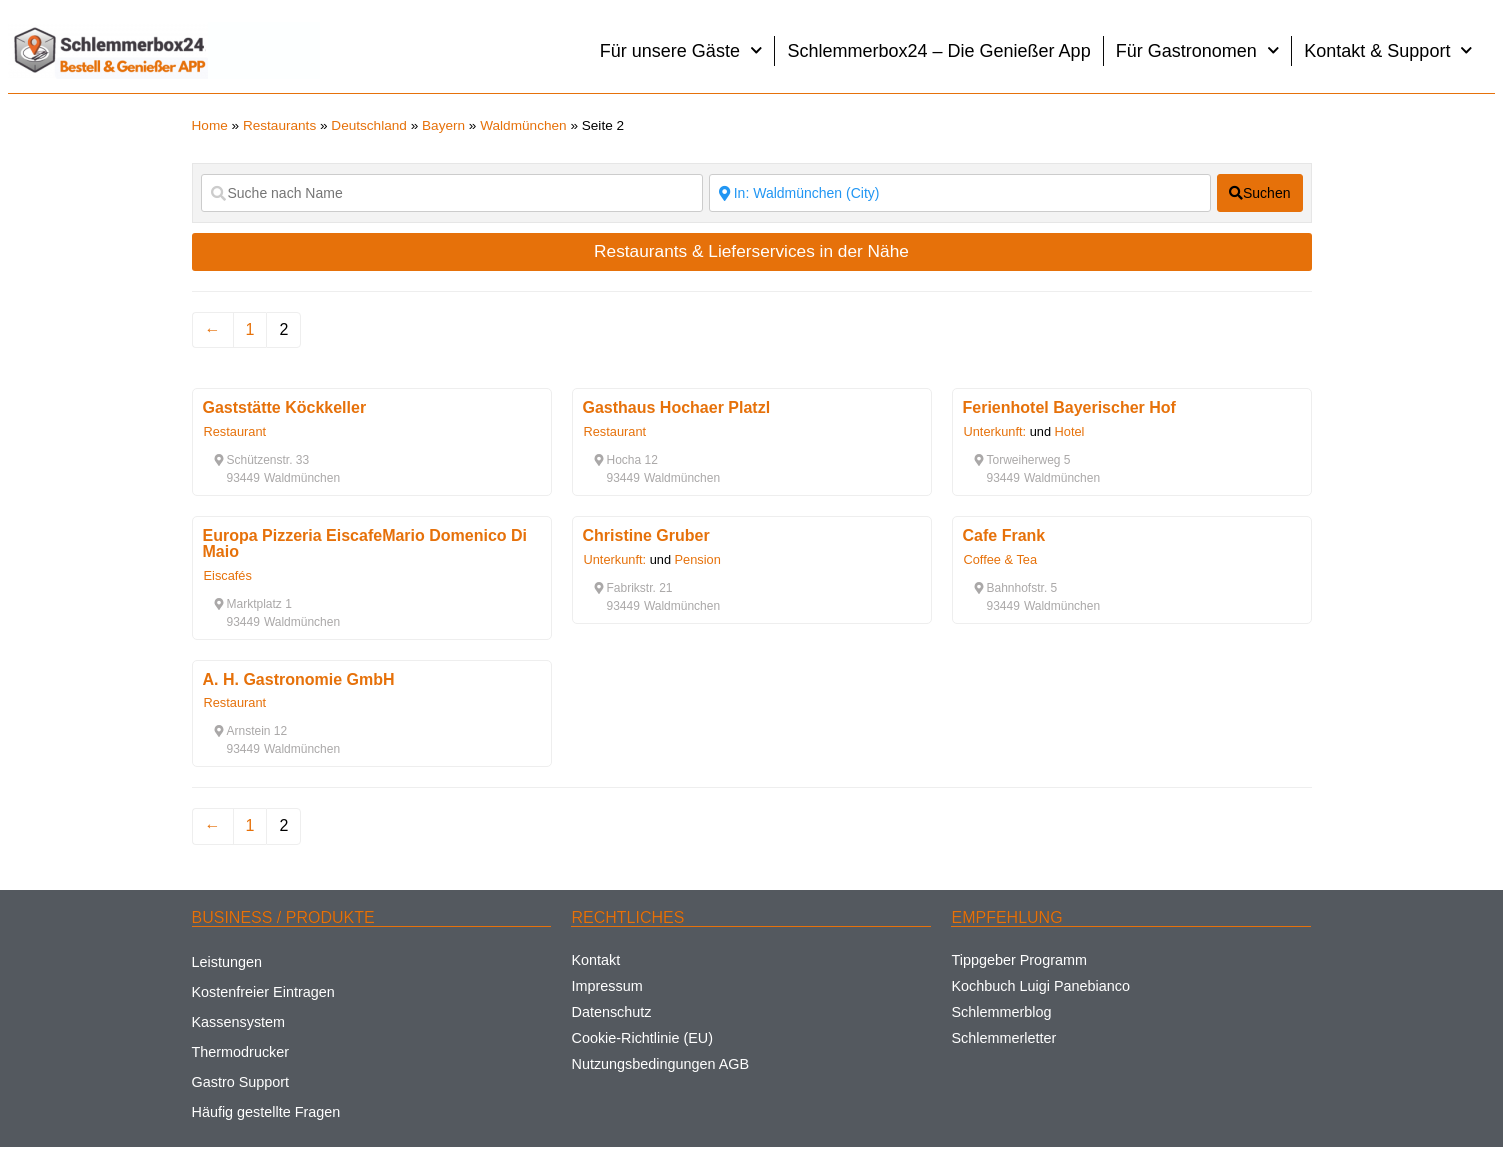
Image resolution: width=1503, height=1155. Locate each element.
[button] (261, 460)
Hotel (1070, 431)
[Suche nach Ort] (960, 193)
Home (210, 125)
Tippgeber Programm (1018, 960)
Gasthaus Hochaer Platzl (677, 407)
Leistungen (227, 962)
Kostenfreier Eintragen (263, 992)
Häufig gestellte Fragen (266, 1112)
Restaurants (279, 125)
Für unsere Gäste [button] (681, 50)
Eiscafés (228, 575)
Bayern (443, 125)
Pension (698, 559)
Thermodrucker (241, 1052)
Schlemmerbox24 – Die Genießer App (938, 51)
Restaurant (235, 431)
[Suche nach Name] (452, 193)
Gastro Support (241, 1082)
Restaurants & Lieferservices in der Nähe (751, 251)
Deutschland (369, 125)
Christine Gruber (646, 535)
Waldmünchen (523, 125)
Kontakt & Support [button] (1388, 50)
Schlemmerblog (1001, 1012)
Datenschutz (611, 1012)
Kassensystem (239, 1022)
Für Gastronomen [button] (1198, 50)
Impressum (606, 986)
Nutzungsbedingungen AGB (660, 1064)
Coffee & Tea (1001, 559)
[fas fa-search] (1260, 193)
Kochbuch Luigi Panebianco (1040, 986)
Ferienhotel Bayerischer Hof (1069, 407)
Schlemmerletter (1003, 1038)
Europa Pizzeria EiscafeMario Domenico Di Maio (365, 543)
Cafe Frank (1004, 535)
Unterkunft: (995, 431)
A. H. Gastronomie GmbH (299, 679)
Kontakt (595, 960)
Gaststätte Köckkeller (285, 407)
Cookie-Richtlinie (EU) (642, 1038)
